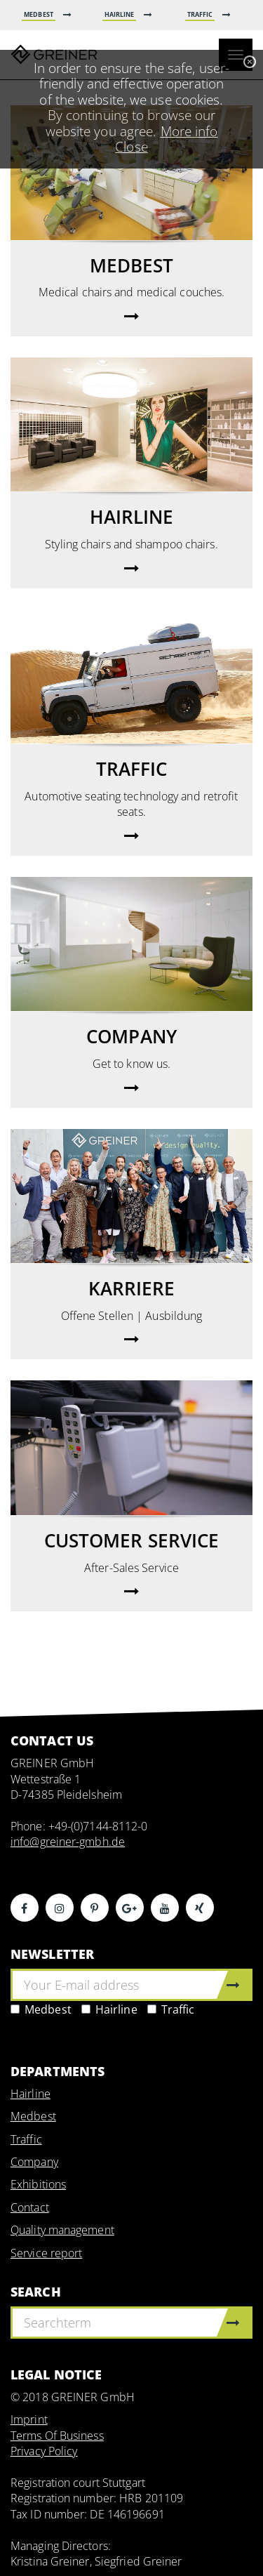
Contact (30, 2207)
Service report (46, 2253)
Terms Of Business (57, 2435)
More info (189, 130)
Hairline (109, 2009)
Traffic (171, 2009)
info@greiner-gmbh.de (68, 1841)
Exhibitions (38, 2184)
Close (131, 146)
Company (34, 2161)
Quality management (62, 2230)
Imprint (29, 2419)
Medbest (41, 2009)
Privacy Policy (44, 2451)
